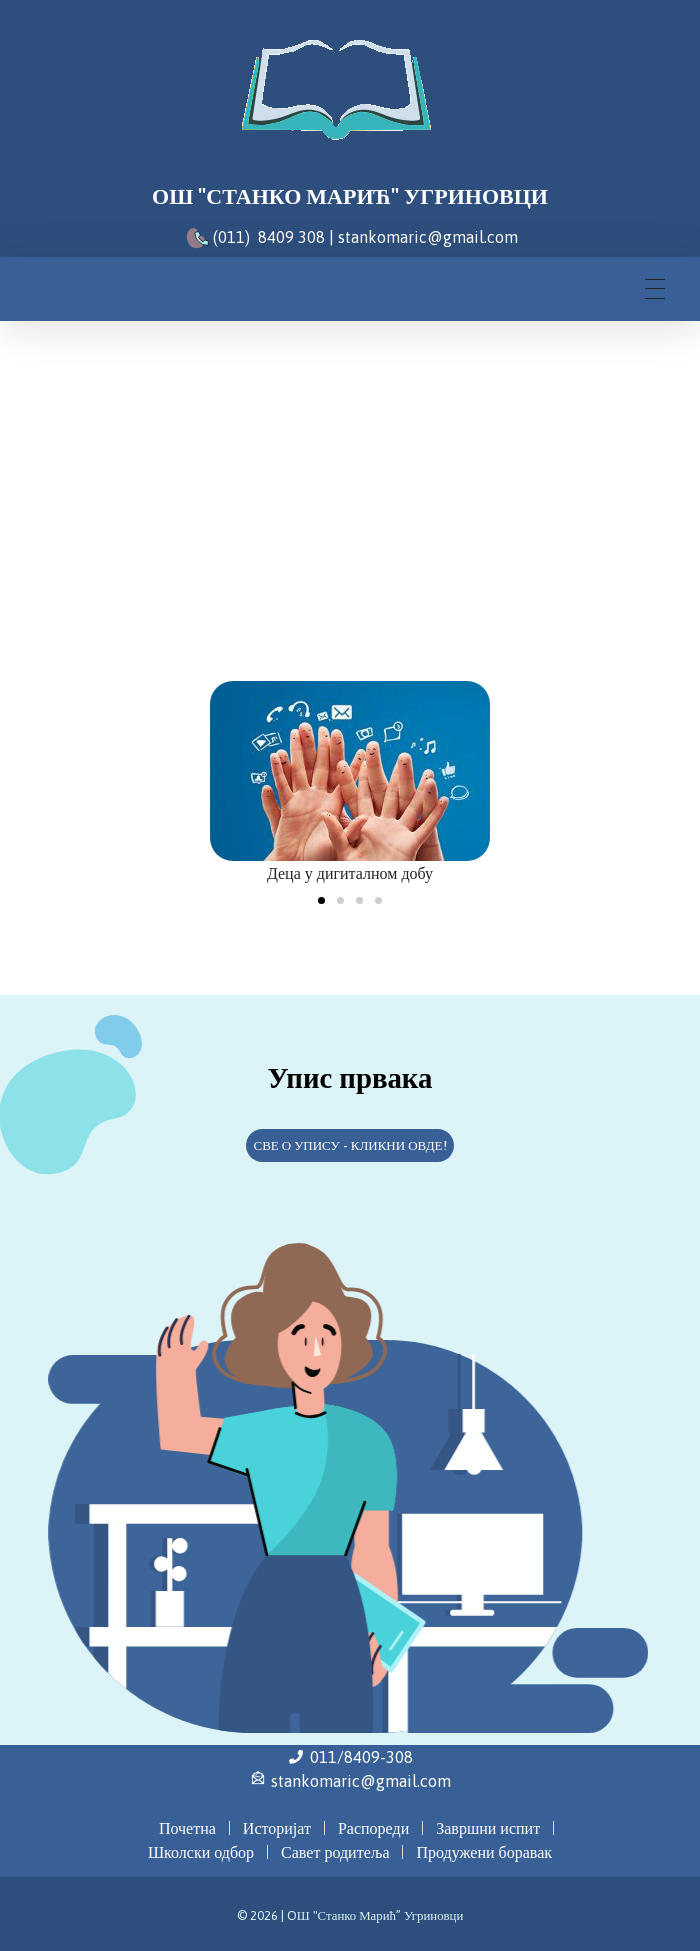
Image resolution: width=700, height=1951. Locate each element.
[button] (321, 900)
